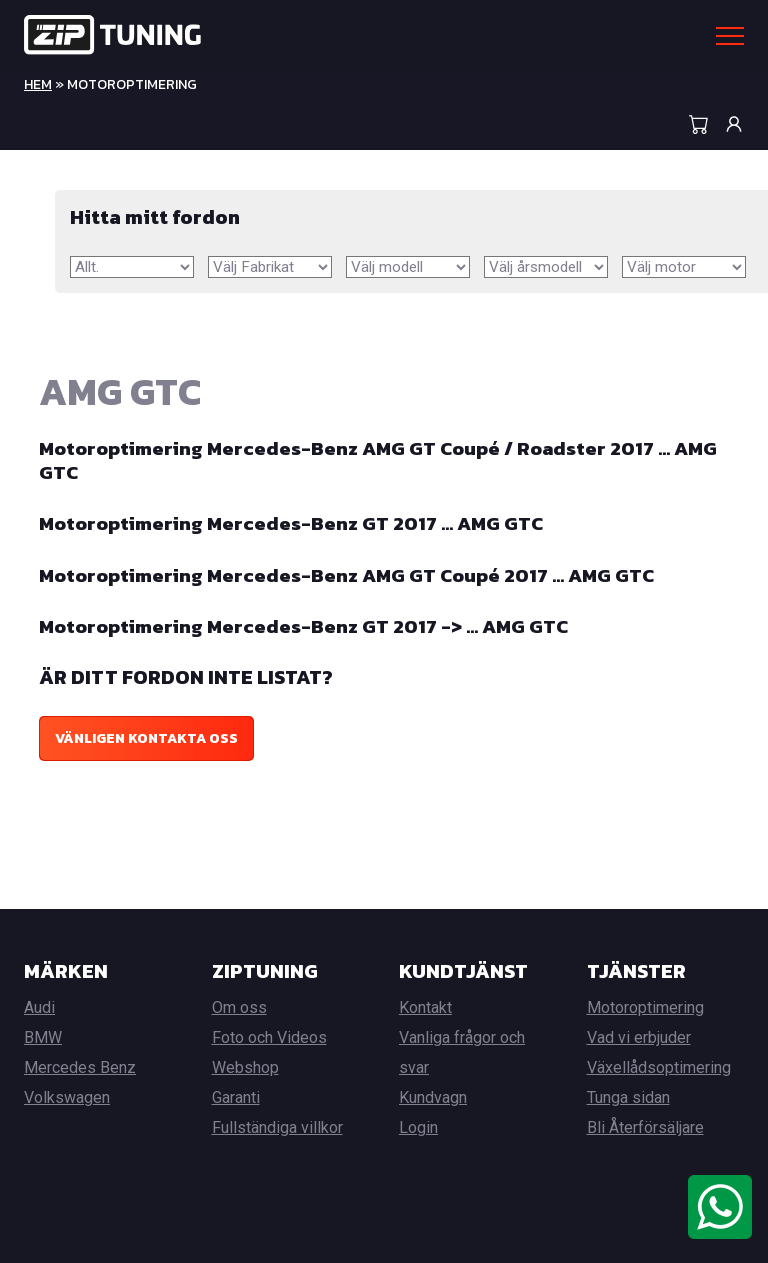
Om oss (239, 1007)
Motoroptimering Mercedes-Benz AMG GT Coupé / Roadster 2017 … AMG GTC (363, 461)
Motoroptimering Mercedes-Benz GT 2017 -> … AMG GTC (310, 626)
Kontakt (425, 1007)
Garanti (236, 1097)
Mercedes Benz (80, 1067)
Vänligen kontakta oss (146, 738)
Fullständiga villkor (277, 1127)
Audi (39, 1007)
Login (418, 1127)
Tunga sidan (628, 1097)
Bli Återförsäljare (645, 1127)
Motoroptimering (645, 1007)
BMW (43, 1037)
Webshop (245, 1067)
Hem (38, 84)
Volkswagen (67, 1097)
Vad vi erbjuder (639, 1037)
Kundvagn (433, 1097)
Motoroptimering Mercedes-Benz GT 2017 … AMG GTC (297, 524)
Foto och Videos (269, 1037)
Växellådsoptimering (659, 1067)
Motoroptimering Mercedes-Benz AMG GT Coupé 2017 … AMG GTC (355, 575)
